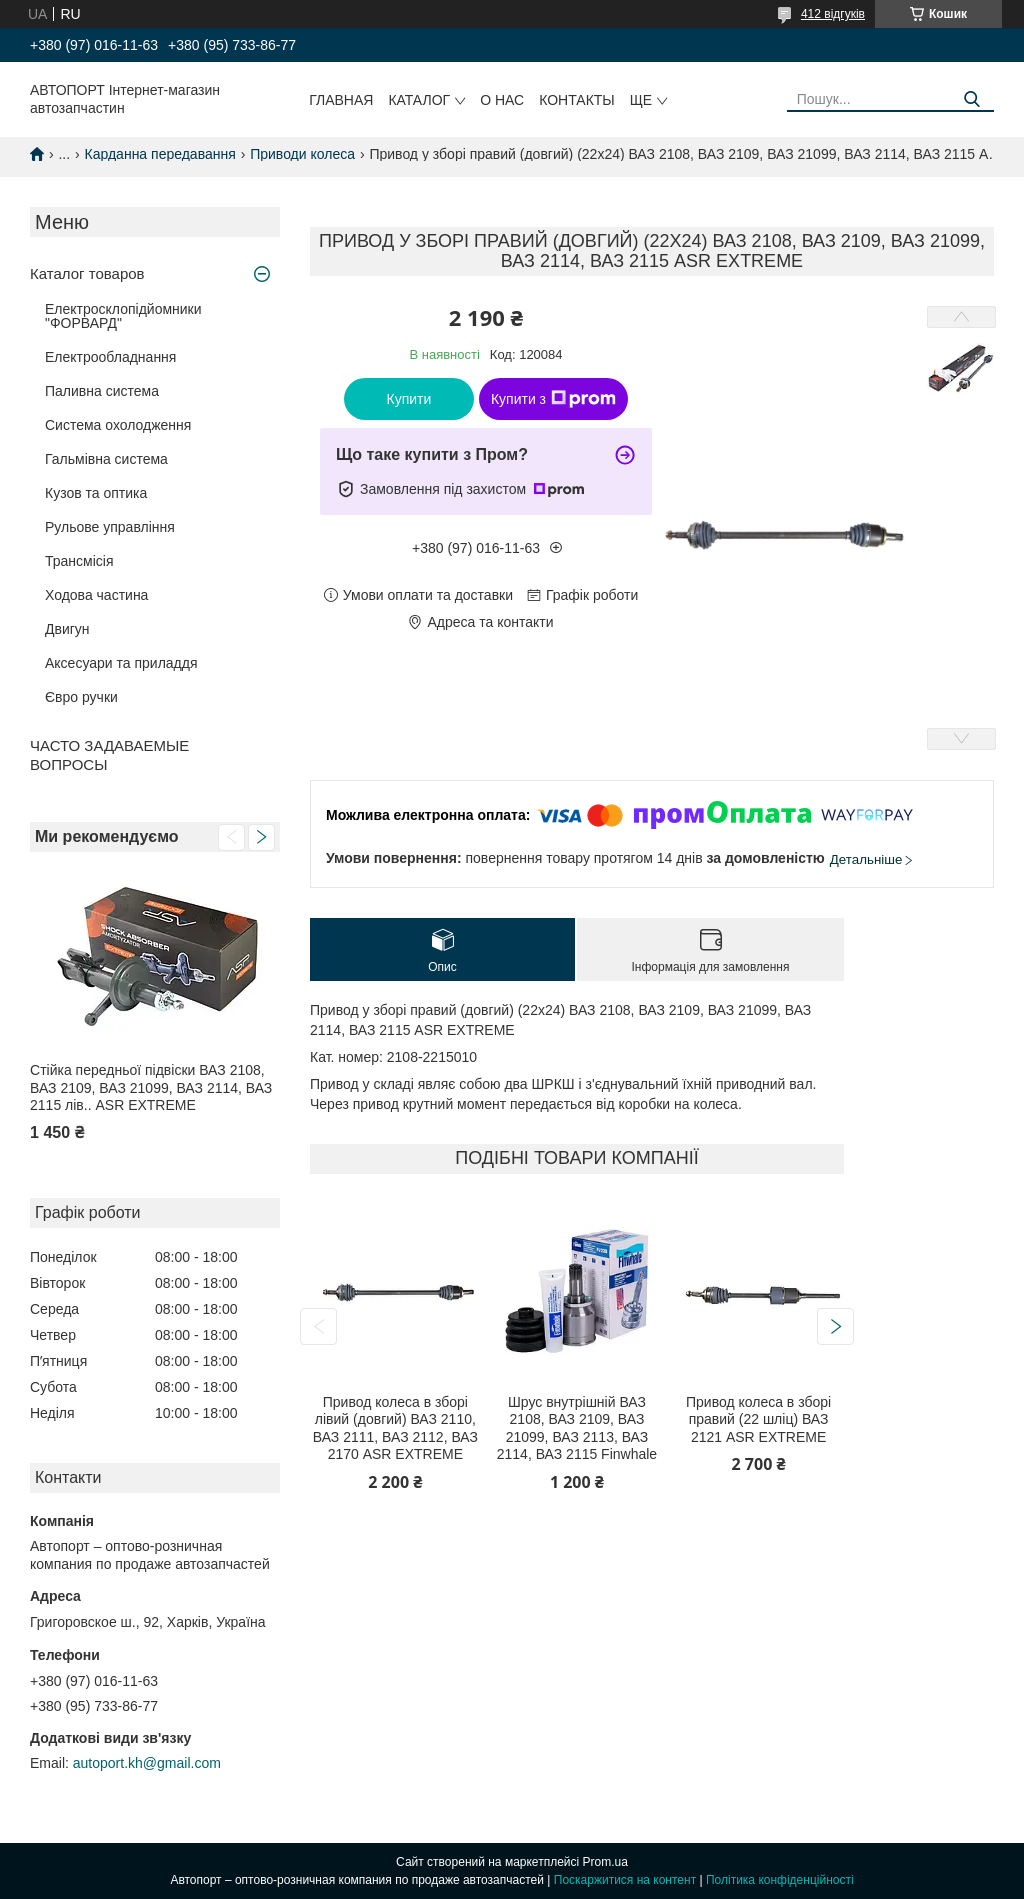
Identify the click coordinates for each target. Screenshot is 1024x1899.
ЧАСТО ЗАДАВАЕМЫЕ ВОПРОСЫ (109, 755)
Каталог (419, 100)
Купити (409, 399)
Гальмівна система (106, 459)
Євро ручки (81, 697)
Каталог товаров (87, 273)
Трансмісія (79, 561)
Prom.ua (605, 1862)
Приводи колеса (302, 154)
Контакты (577, 100)
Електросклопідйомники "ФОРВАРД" (123, 316)
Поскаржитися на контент (625, 1880)
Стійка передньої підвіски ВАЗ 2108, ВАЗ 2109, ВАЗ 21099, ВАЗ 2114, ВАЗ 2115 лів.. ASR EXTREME (151, 1087)
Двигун (67, 629)
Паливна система (102, 391)
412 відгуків (833, 14)
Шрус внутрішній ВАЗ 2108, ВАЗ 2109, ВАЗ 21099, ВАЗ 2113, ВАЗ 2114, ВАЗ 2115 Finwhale (577, 1428)
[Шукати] (971, 99)
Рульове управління (110, 527)
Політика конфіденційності (780, 1880)
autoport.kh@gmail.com (147, 1763)
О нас (502, 100)
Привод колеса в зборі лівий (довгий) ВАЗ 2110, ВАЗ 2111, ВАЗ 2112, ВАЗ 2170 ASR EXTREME (395, 1428)
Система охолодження (118, 425)
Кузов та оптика (96, 493)
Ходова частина (96, 595)
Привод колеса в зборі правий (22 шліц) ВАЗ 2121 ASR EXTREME (758, 1419)
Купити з (553, 399)
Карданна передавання (160, 154)
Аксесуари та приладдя (121, 663)
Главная (341, 100)
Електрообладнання (110, 357)
